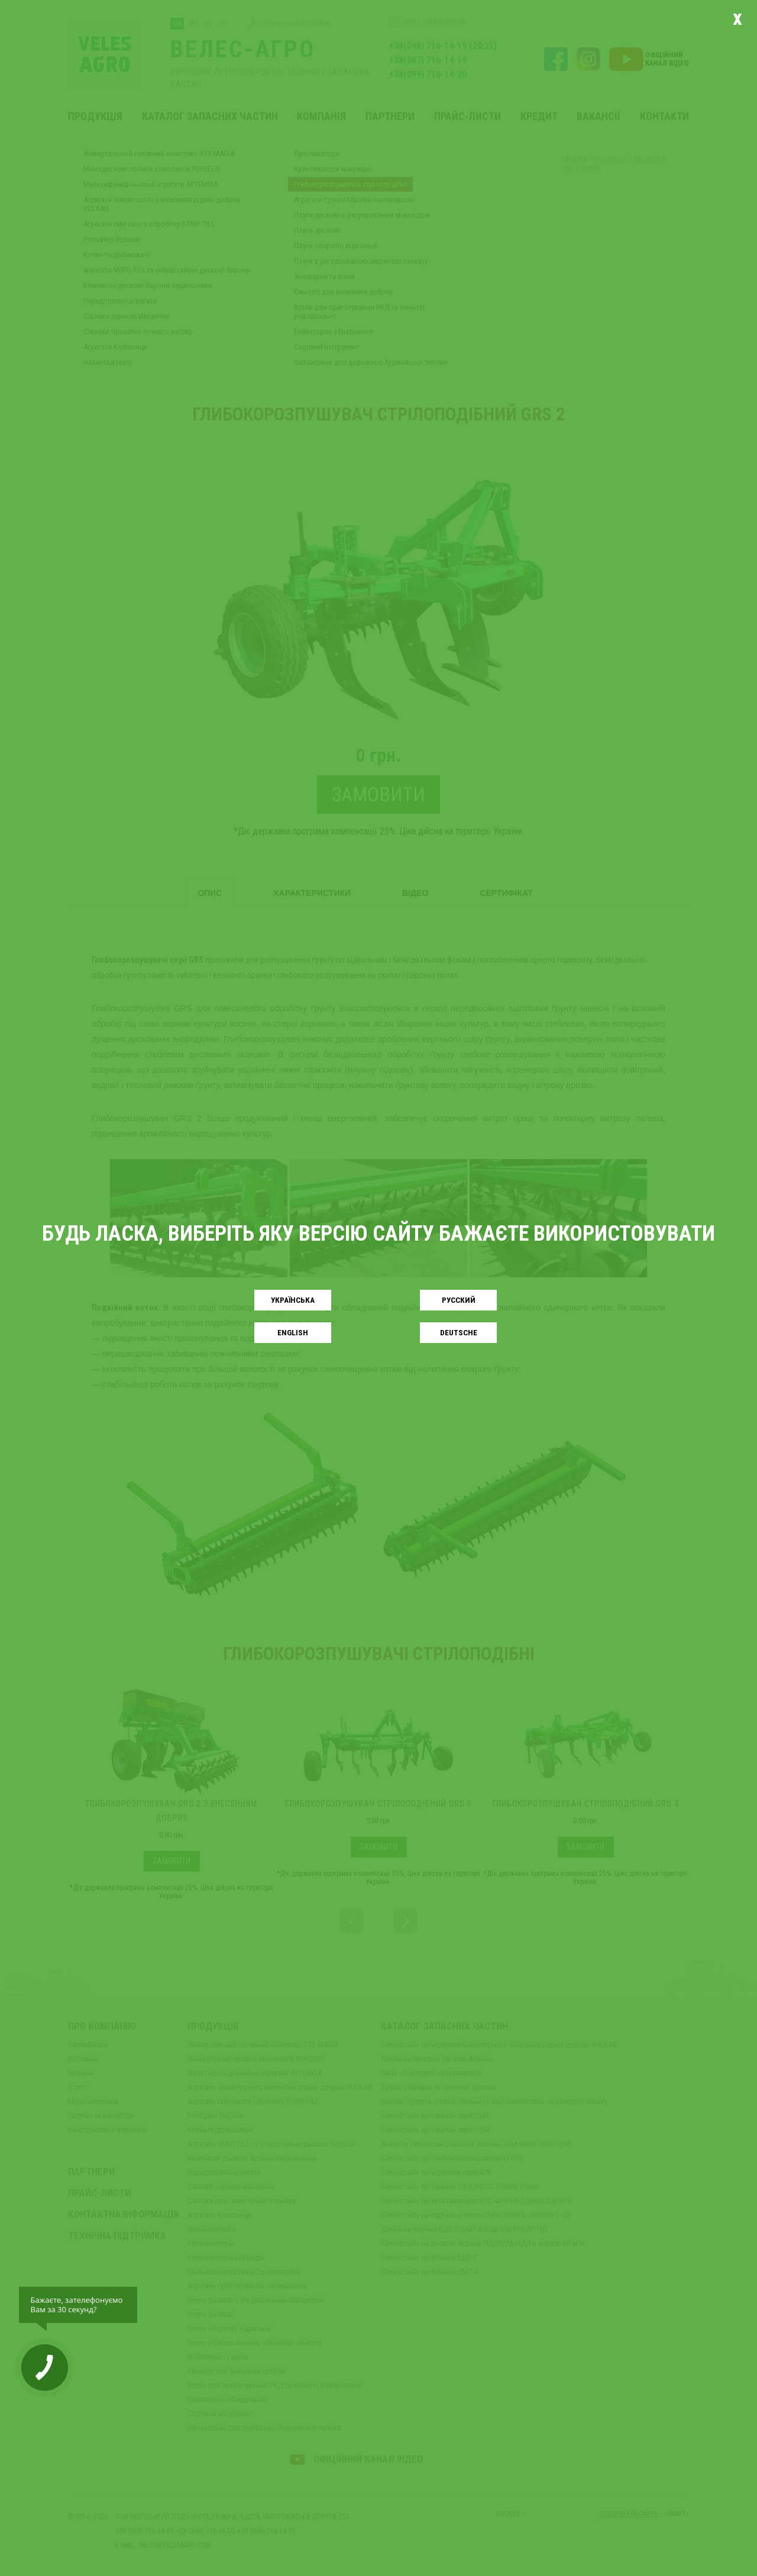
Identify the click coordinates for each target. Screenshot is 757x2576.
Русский (458, 1300)
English (292, 1332)
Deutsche (458, 1332)
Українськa (293, 1300)
